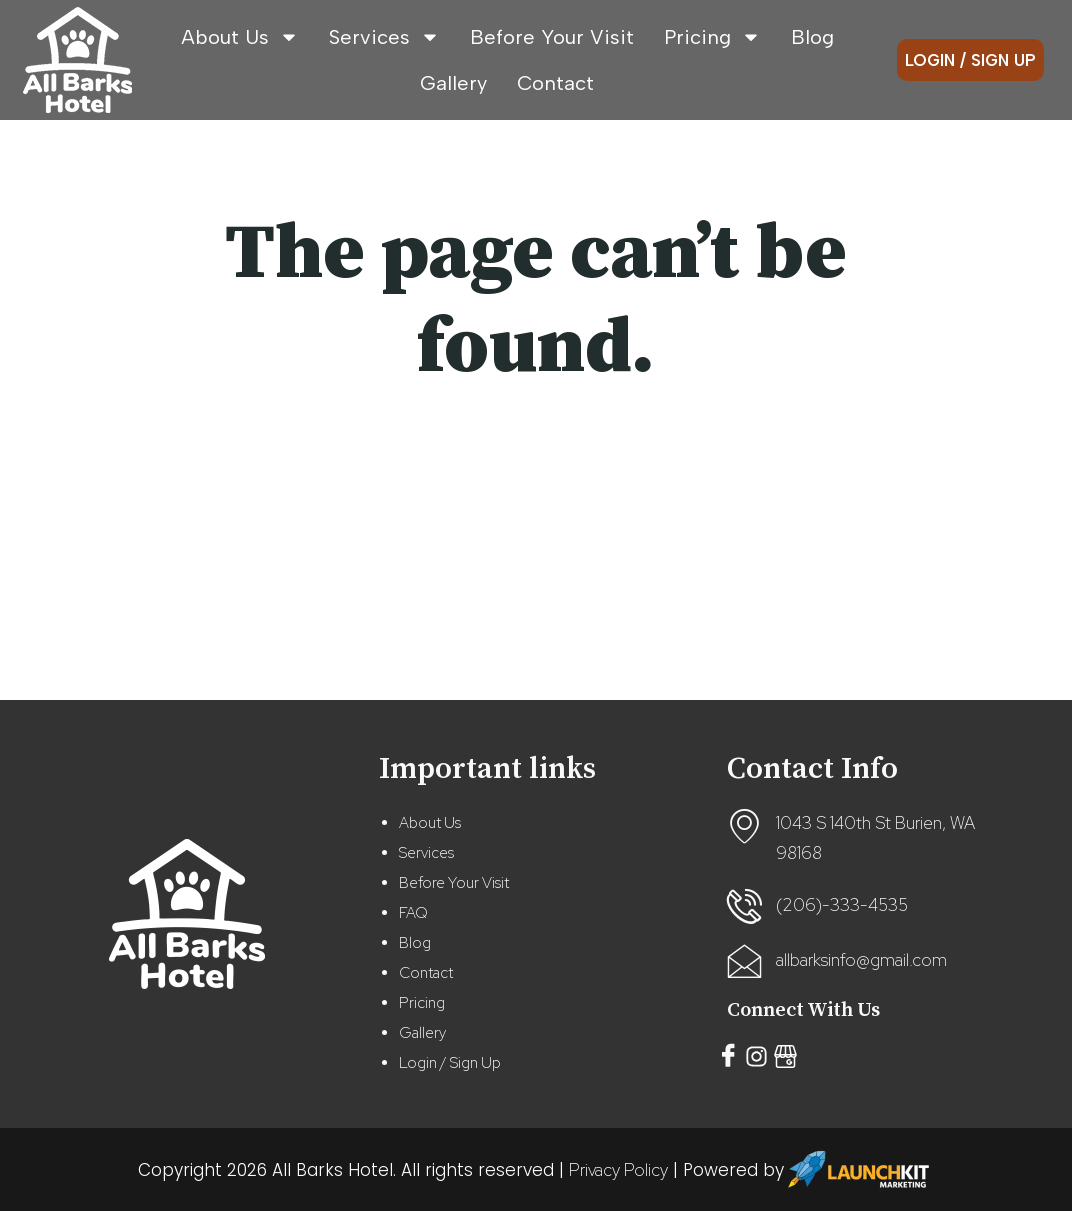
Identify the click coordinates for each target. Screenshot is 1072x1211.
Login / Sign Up (450, 1063)
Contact (555, 83)
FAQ (413, 913)
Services (384, 37)
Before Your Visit (552, 37)
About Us (240, 37)
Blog (812, 37)
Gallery (453, 83)
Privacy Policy (618, 1170)
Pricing (712, 37)
